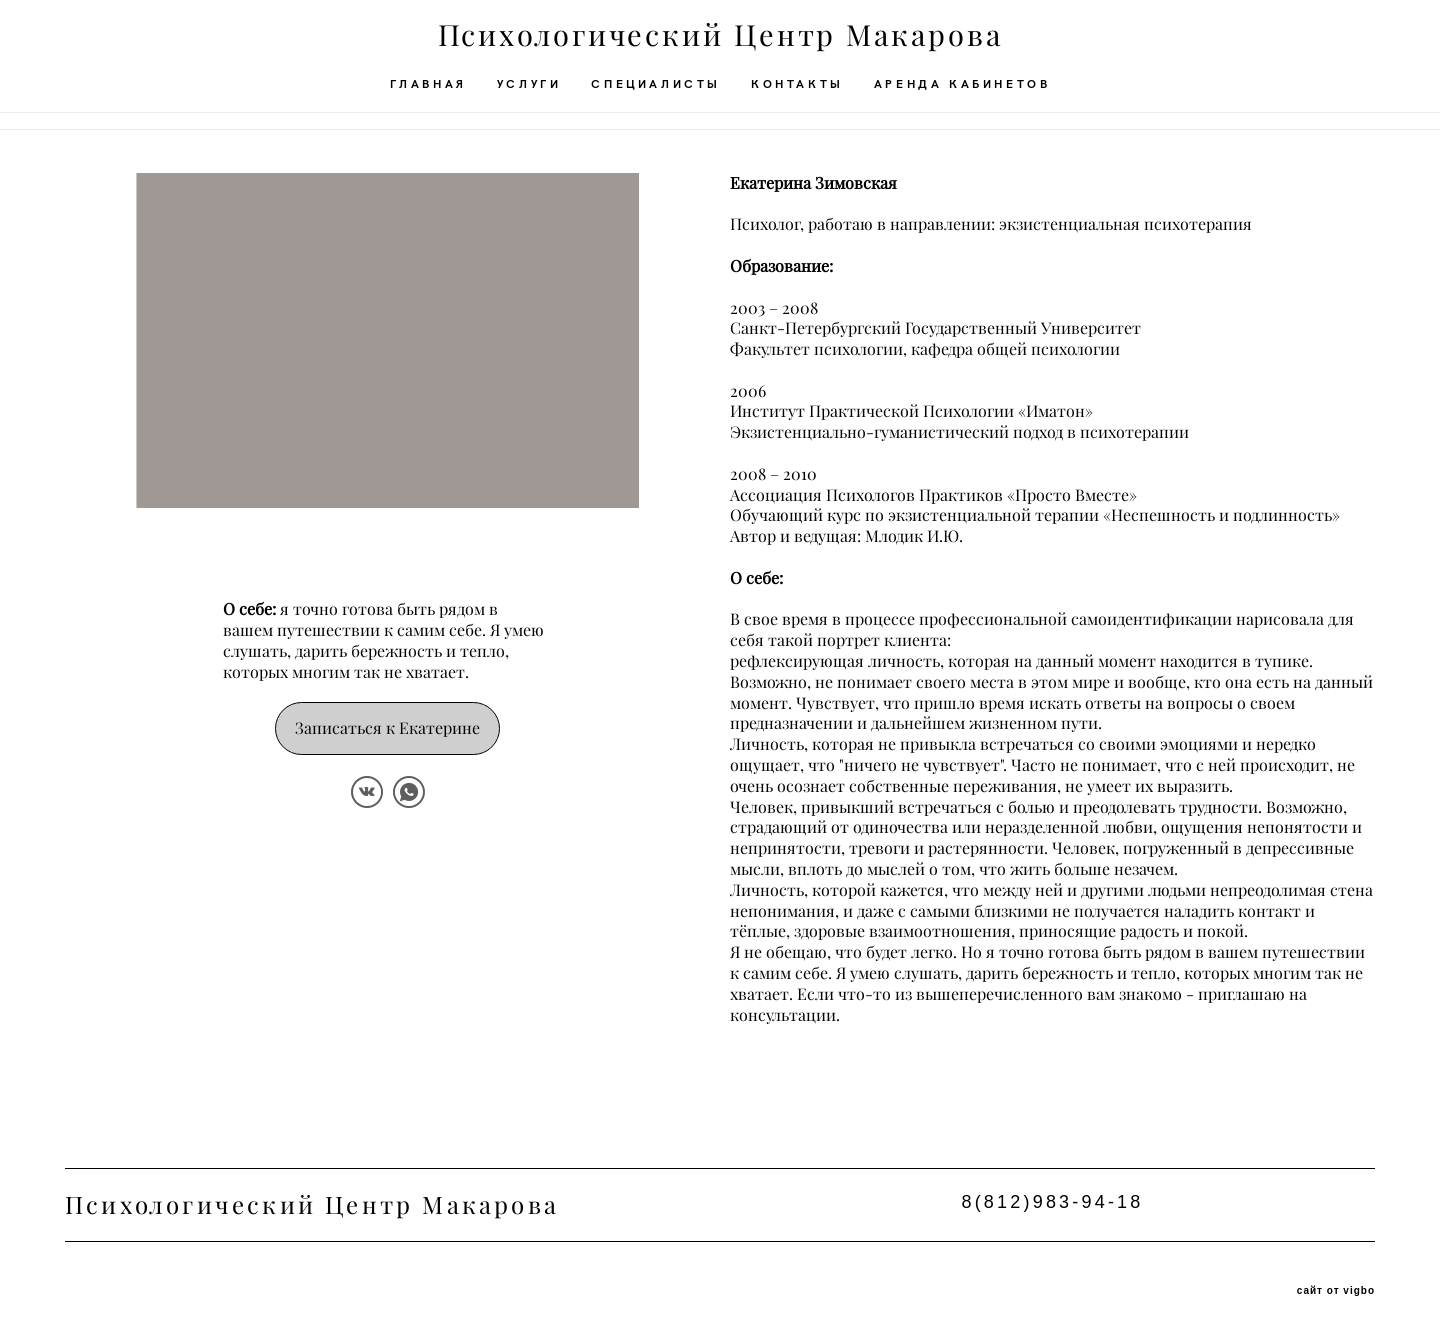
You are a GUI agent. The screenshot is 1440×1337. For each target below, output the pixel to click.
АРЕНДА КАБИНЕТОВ (962, 92)
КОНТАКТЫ (797, 92)
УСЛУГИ (529, 92)
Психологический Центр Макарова (720, 44)
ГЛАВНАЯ (428, 92)
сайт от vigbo (1336, 1290)
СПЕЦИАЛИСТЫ (656, 92)
